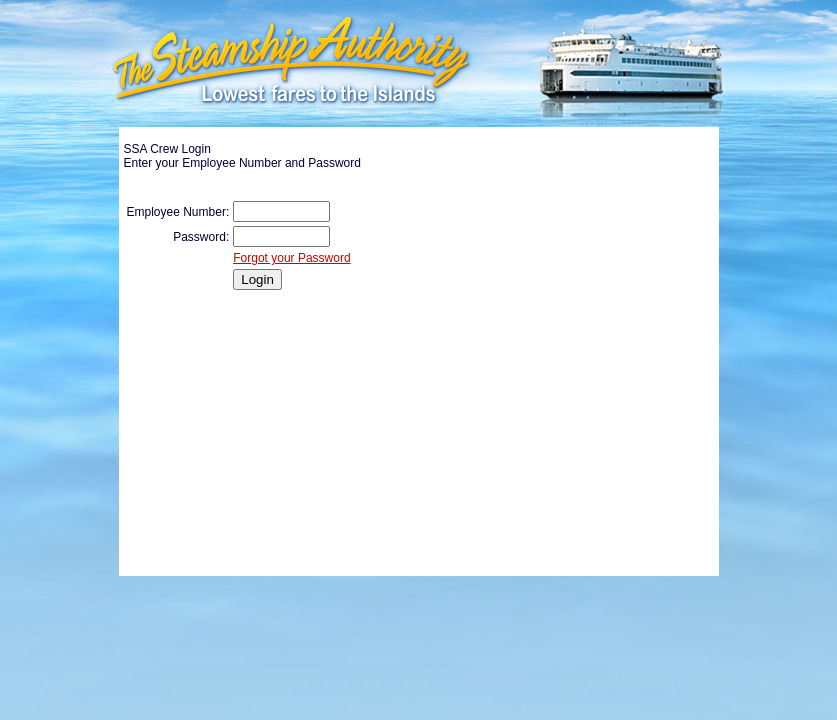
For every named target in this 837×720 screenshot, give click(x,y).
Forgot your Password (291, 258)
